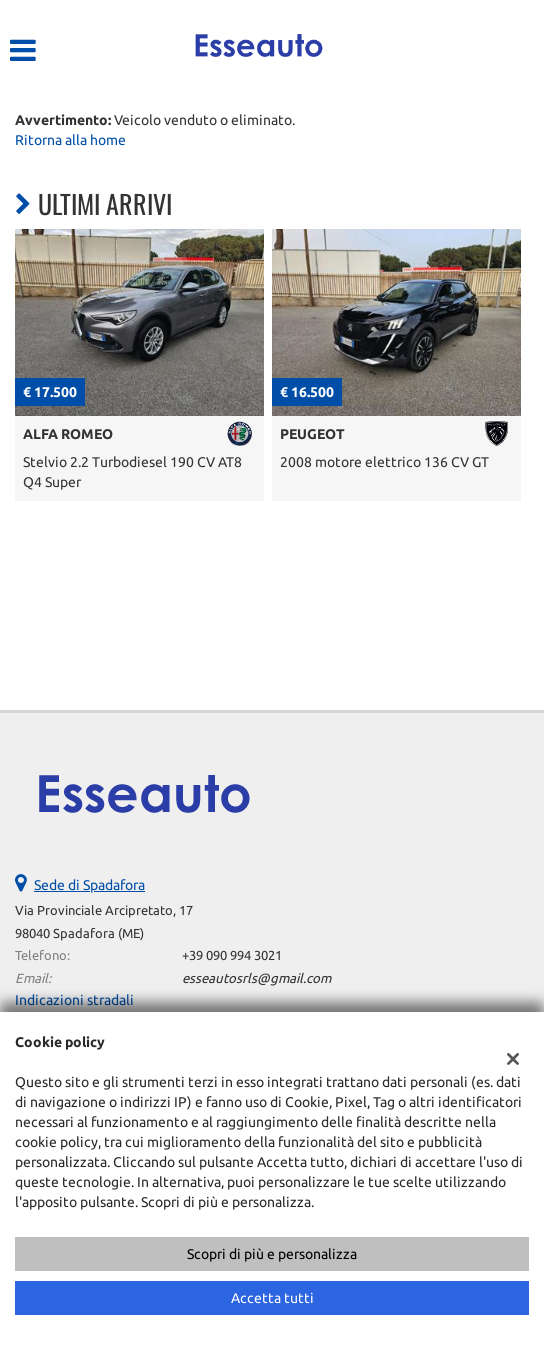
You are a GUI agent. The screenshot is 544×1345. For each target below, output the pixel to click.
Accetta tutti (272, 1298)
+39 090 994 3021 (232, 955)
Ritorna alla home (70, 140)
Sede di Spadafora (89, 885)
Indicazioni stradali (74, 1000)
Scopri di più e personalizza (272, 1254)
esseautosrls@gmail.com (256, 978)
